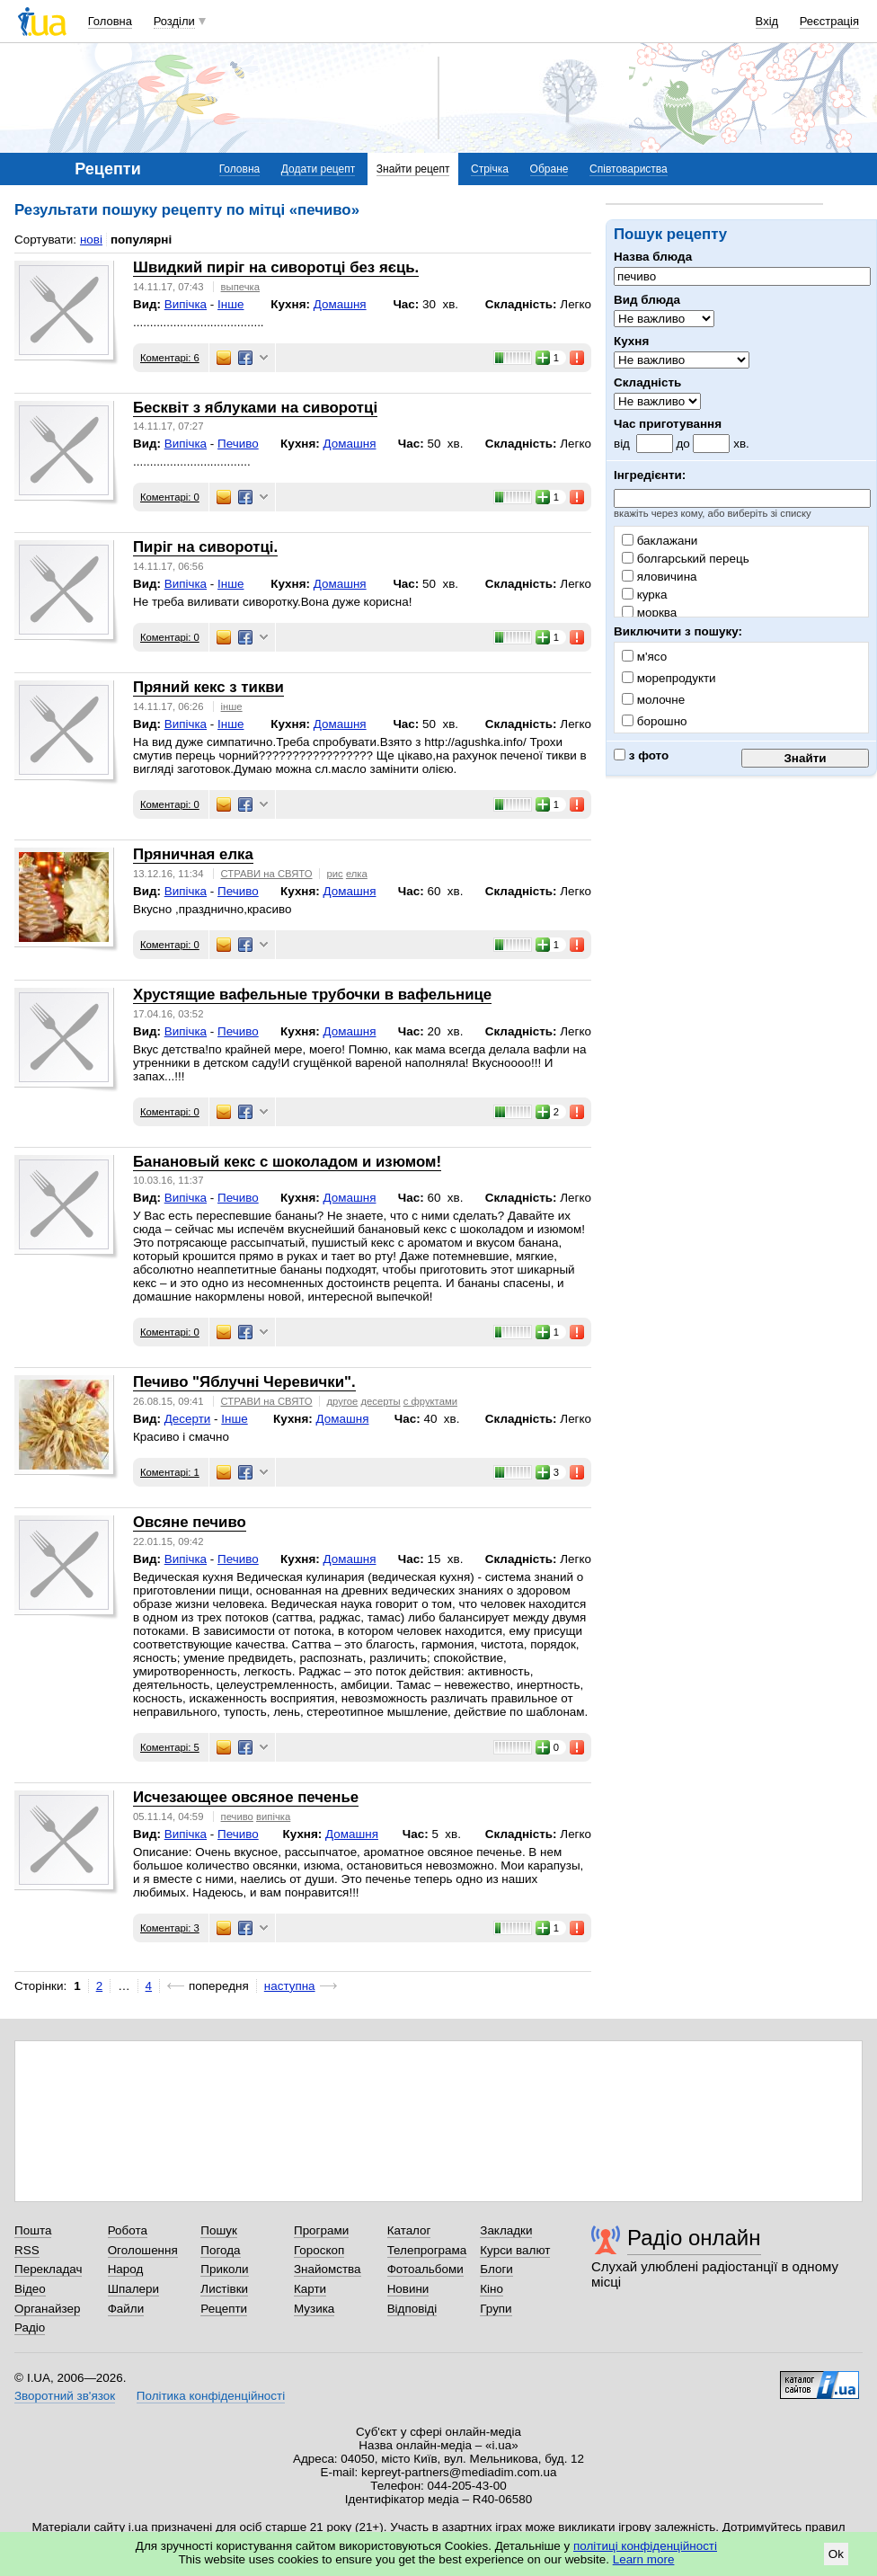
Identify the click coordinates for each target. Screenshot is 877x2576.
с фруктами (430, 1401)
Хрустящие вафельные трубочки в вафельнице (312, 994)
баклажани (659, 540)
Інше (230, 304)
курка (644, 594)
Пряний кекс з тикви (208, 687)
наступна (289, 1986)
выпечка (240, 286)
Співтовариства (628, 169)
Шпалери (133, 2289)
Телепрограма (427, 2250)
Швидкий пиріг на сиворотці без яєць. (276, 267)
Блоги (496, 2269)
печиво (237, 1816)
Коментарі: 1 (169, 1472)
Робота (127, 2230)
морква (649, 612)
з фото (641, 755)
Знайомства (327, 2269)
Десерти (187, 1419)
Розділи (174, 21)
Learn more (644, 2559)
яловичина (659, 576)
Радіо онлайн (694, 2237)
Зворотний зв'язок (64, 2396)
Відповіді (412, 2308)
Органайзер (47, 2308)
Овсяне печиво (189, 1522)
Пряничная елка (193, 854)
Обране (549, 169)
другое (343, 1401)
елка (357, 873)
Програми (321, 2230)
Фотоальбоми (425, 2269)
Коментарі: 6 (169, 357)
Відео (30, 2289)
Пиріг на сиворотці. (205, 546)
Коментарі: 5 (169, 1747)
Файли (126, 2308)
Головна (110, 21)
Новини (408, 2289)
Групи (495, 2308)
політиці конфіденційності (645, 2546)
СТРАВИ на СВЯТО (267, 873)
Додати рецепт (318, 169)
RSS (27, 2250)
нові (91, 239)
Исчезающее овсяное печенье (246, 1797)
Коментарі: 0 (169, 497)
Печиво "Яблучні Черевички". (244, 1381)
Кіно (491, 2289)
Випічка (185, 304)
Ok (836, 2554)
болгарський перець (685, 558)
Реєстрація (829, 21)
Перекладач (48, 2269)
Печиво (238, 443)
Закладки (506, 2230)
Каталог (409, 2230)
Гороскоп (319, 2250)
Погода (220, 2250)
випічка (273, 1816)
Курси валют (515, 2250)
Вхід (767, 21)
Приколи (224, 2269)
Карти (310, 2289)
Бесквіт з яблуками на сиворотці (255, 407)
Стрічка (490, 169)
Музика (314, 2308)
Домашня (340, 304)
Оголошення (143, 2250)
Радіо (29, 2327)
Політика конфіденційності (211, 2396)
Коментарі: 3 (169, 1928)
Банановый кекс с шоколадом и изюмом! (287, 1161)
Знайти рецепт (413, 169)
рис (335, 873)
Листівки (224, 2289)
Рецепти (223, 2308)
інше (232, 706)
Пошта (32, 2230)
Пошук (218, 2230)
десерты (380, 1401)
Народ (126, 2269)
